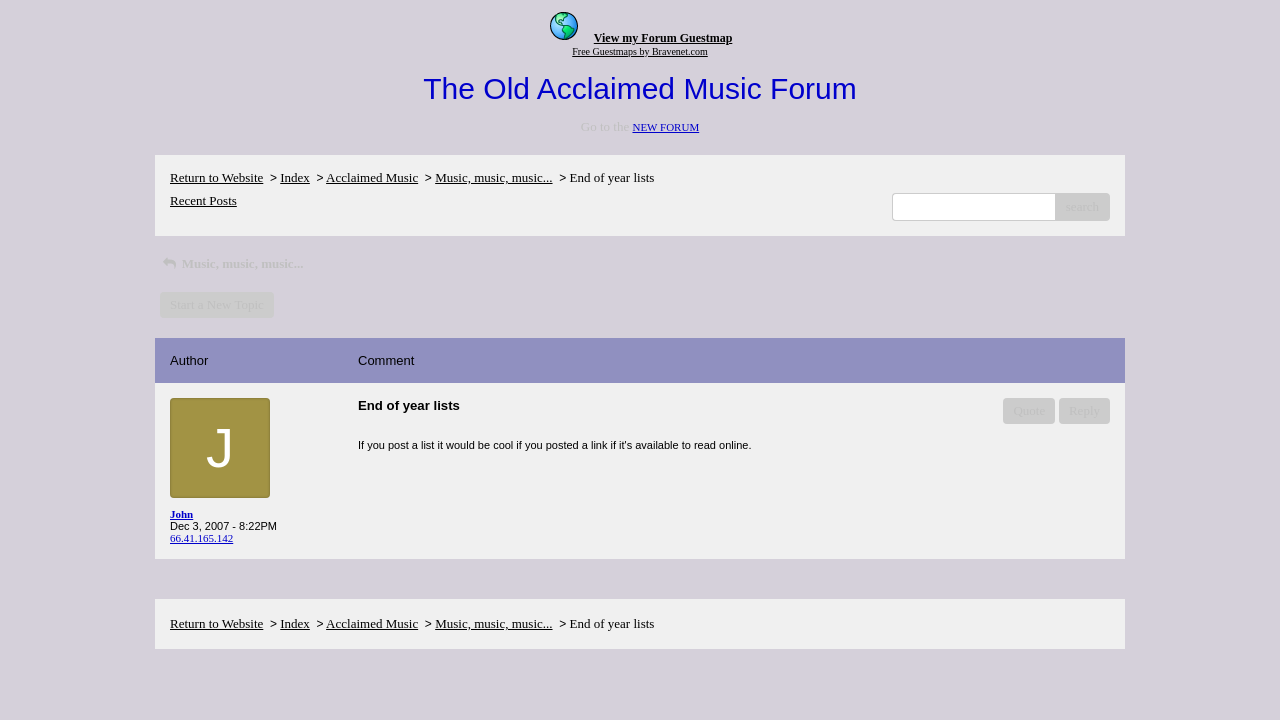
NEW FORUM (665, 127)
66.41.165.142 (201, 538)
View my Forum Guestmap (663, 38)
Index (295, 177)
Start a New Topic (217, 304)
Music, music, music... (493, 177)
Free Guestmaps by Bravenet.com (640, 51)
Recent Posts (203, 200)
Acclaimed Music (372, 177)
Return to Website (216, 177)
